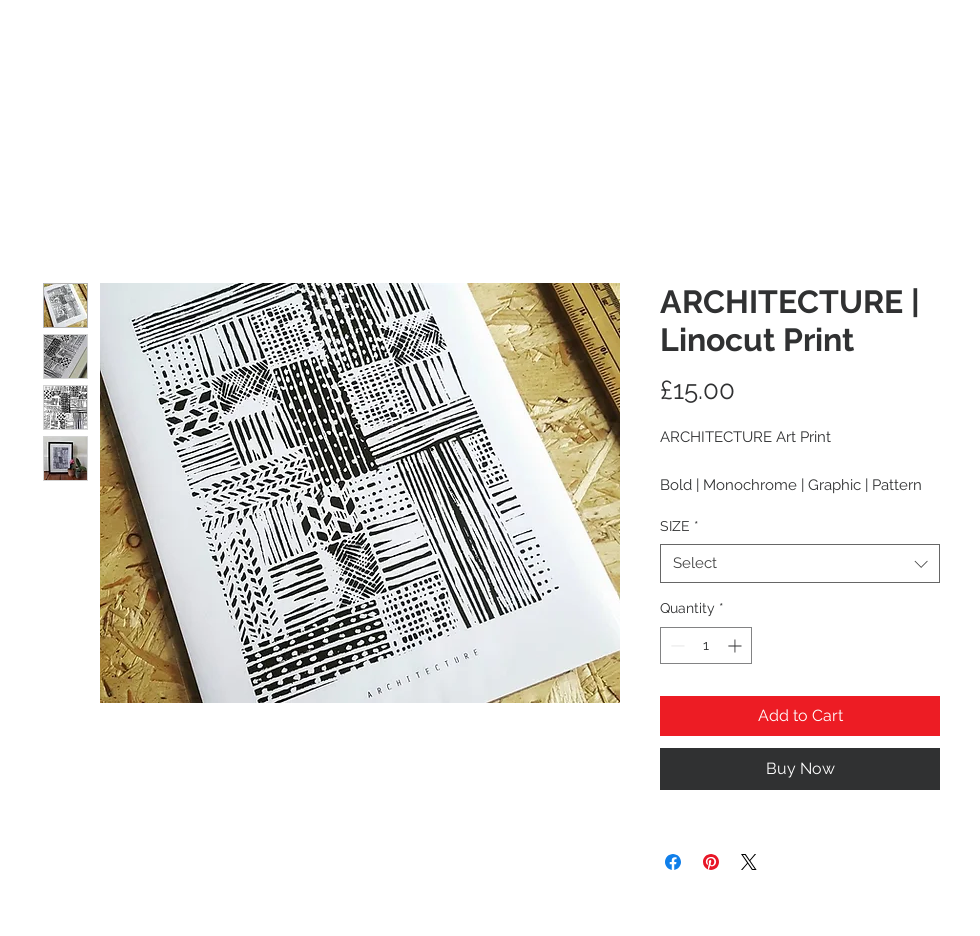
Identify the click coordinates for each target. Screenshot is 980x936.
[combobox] (800, 563)
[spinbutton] (706, 645)
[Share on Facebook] (673, 862)
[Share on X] (749, 862)
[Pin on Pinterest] (711, 862)
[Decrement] (675, 645)
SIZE (679, 526)
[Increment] (736, 645)
